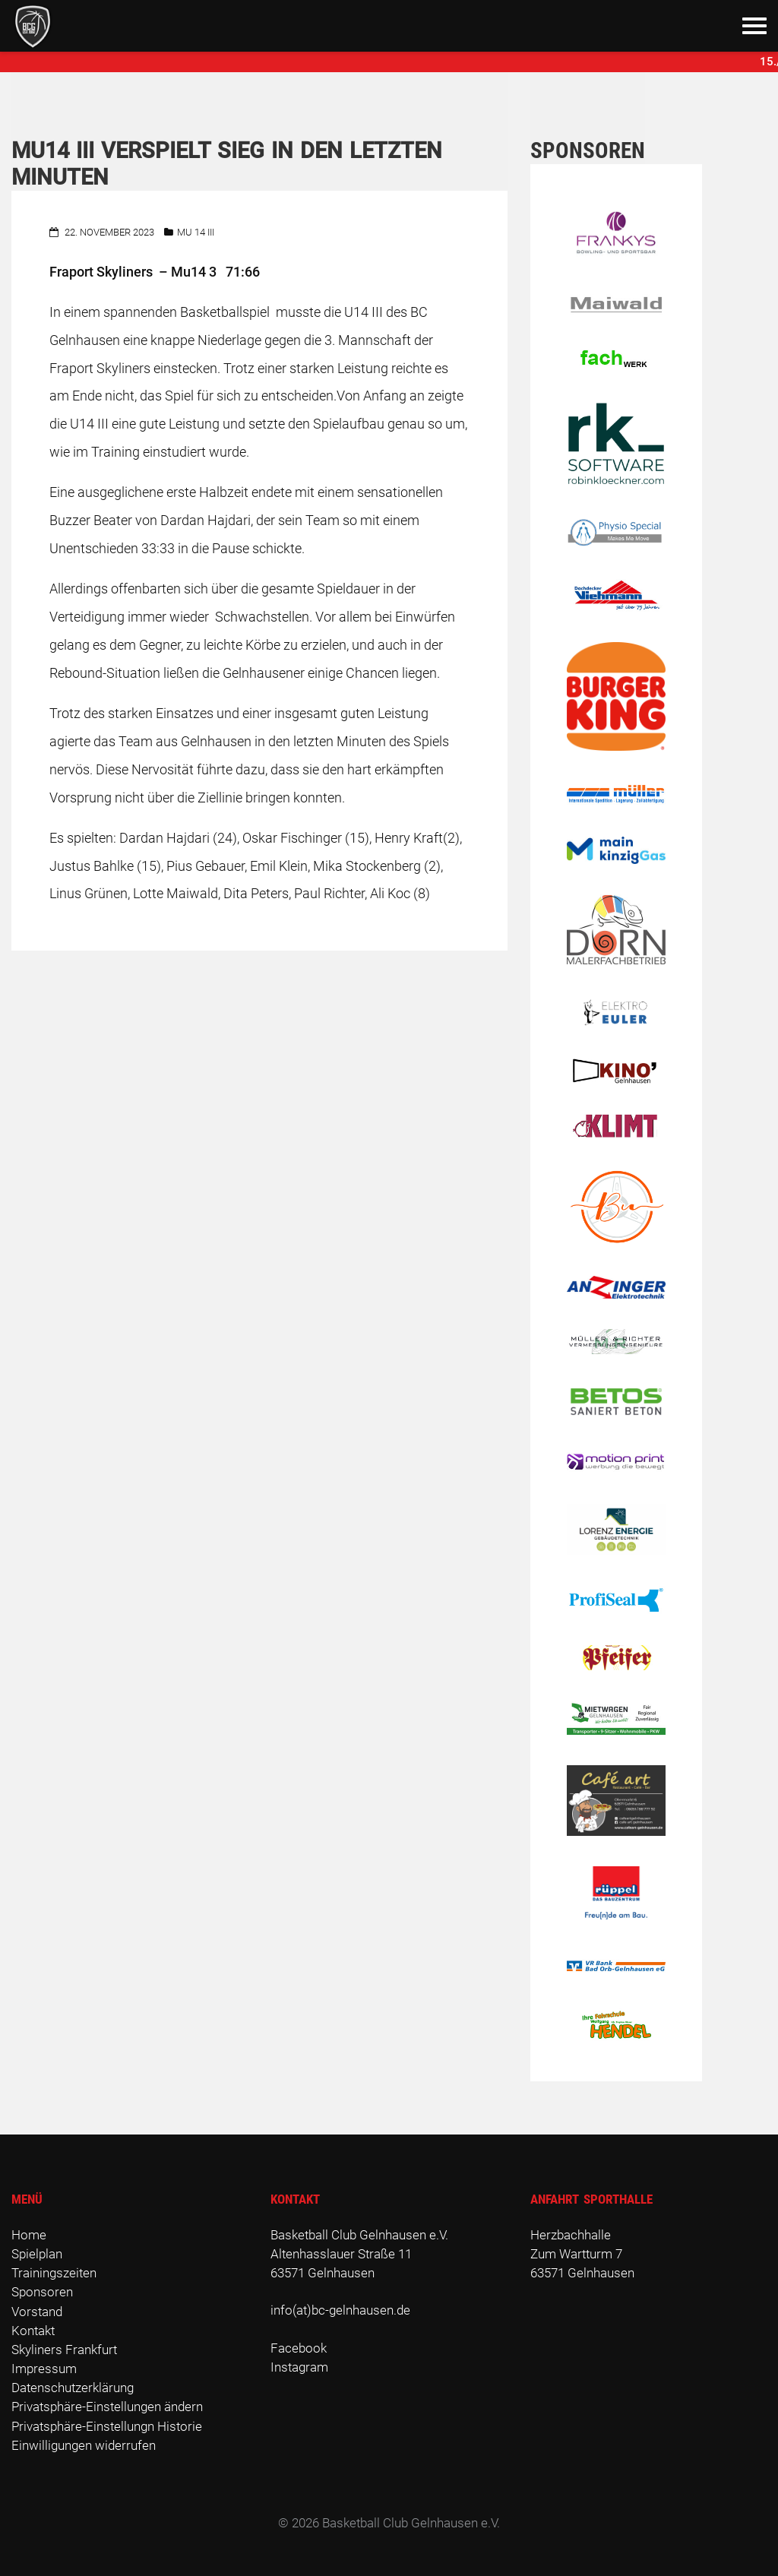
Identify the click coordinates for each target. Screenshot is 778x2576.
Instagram (299, 2367)
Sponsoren (42, 2291)
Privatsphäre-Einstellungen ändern (107, 2406)
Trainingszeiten (53, 2272)
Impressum (44, 2368)
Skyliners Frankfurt (64, 2349)
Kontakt (33, 2330)
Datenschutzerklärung (72, 2387)
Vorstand (36, 2311)
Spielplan (36, 2253)
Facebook (298, 2348)
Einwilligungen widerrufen (83, 2445)
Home (28, 2234)
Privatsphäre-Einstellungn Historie (106, 2426)
